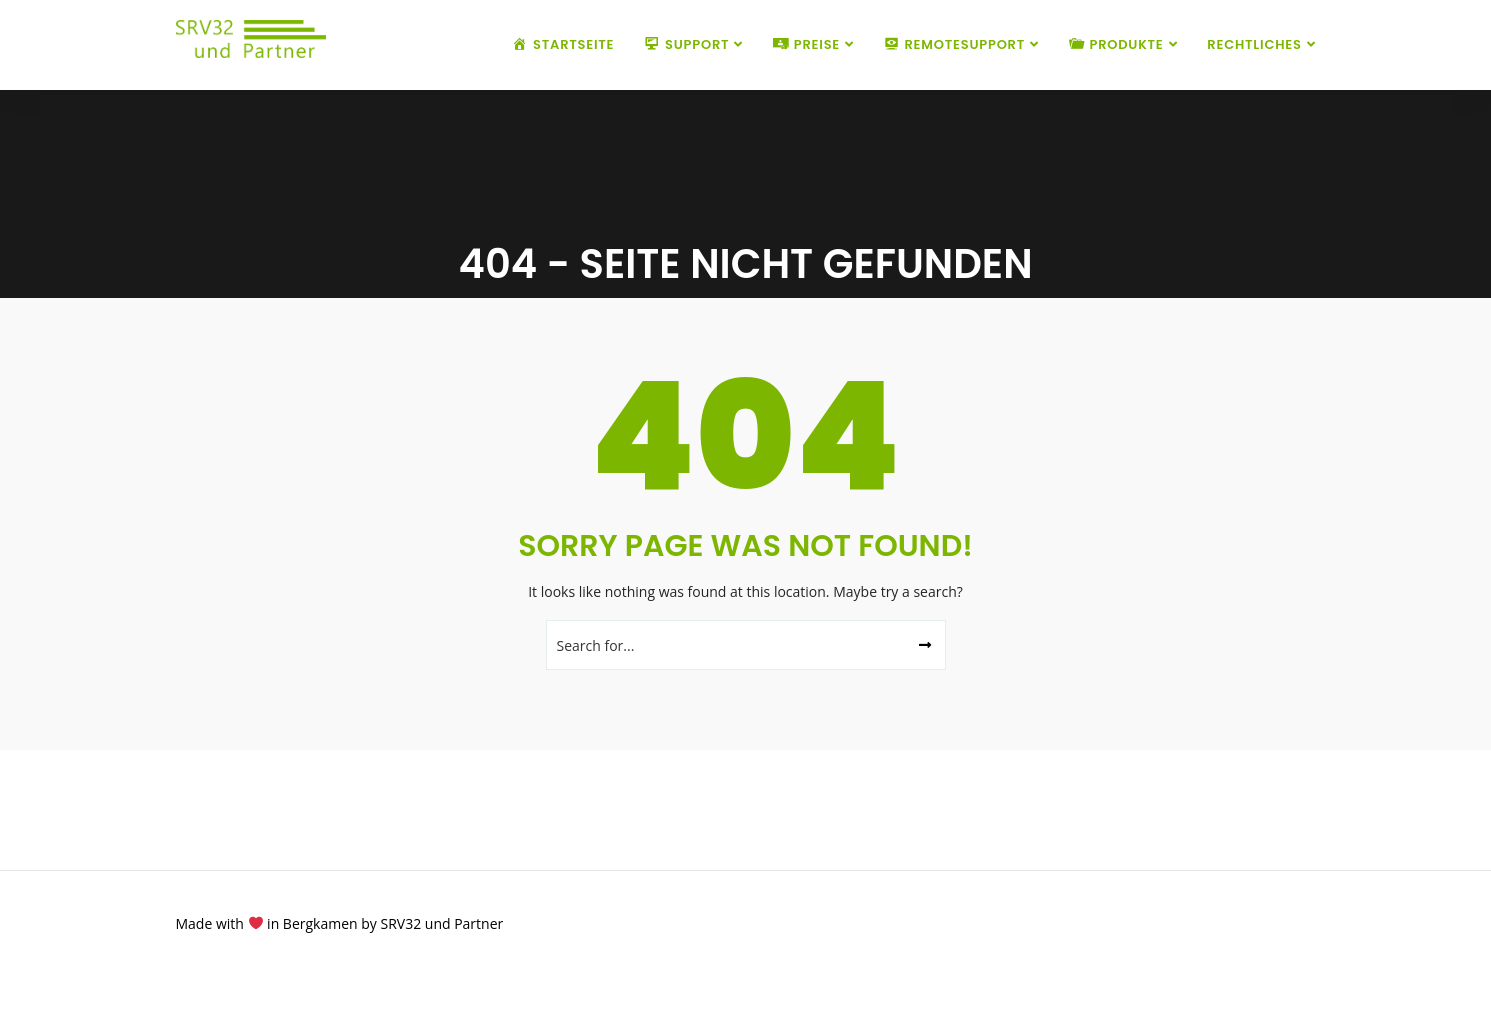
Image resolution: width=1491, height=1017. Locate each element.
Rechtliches (1254, 44)
